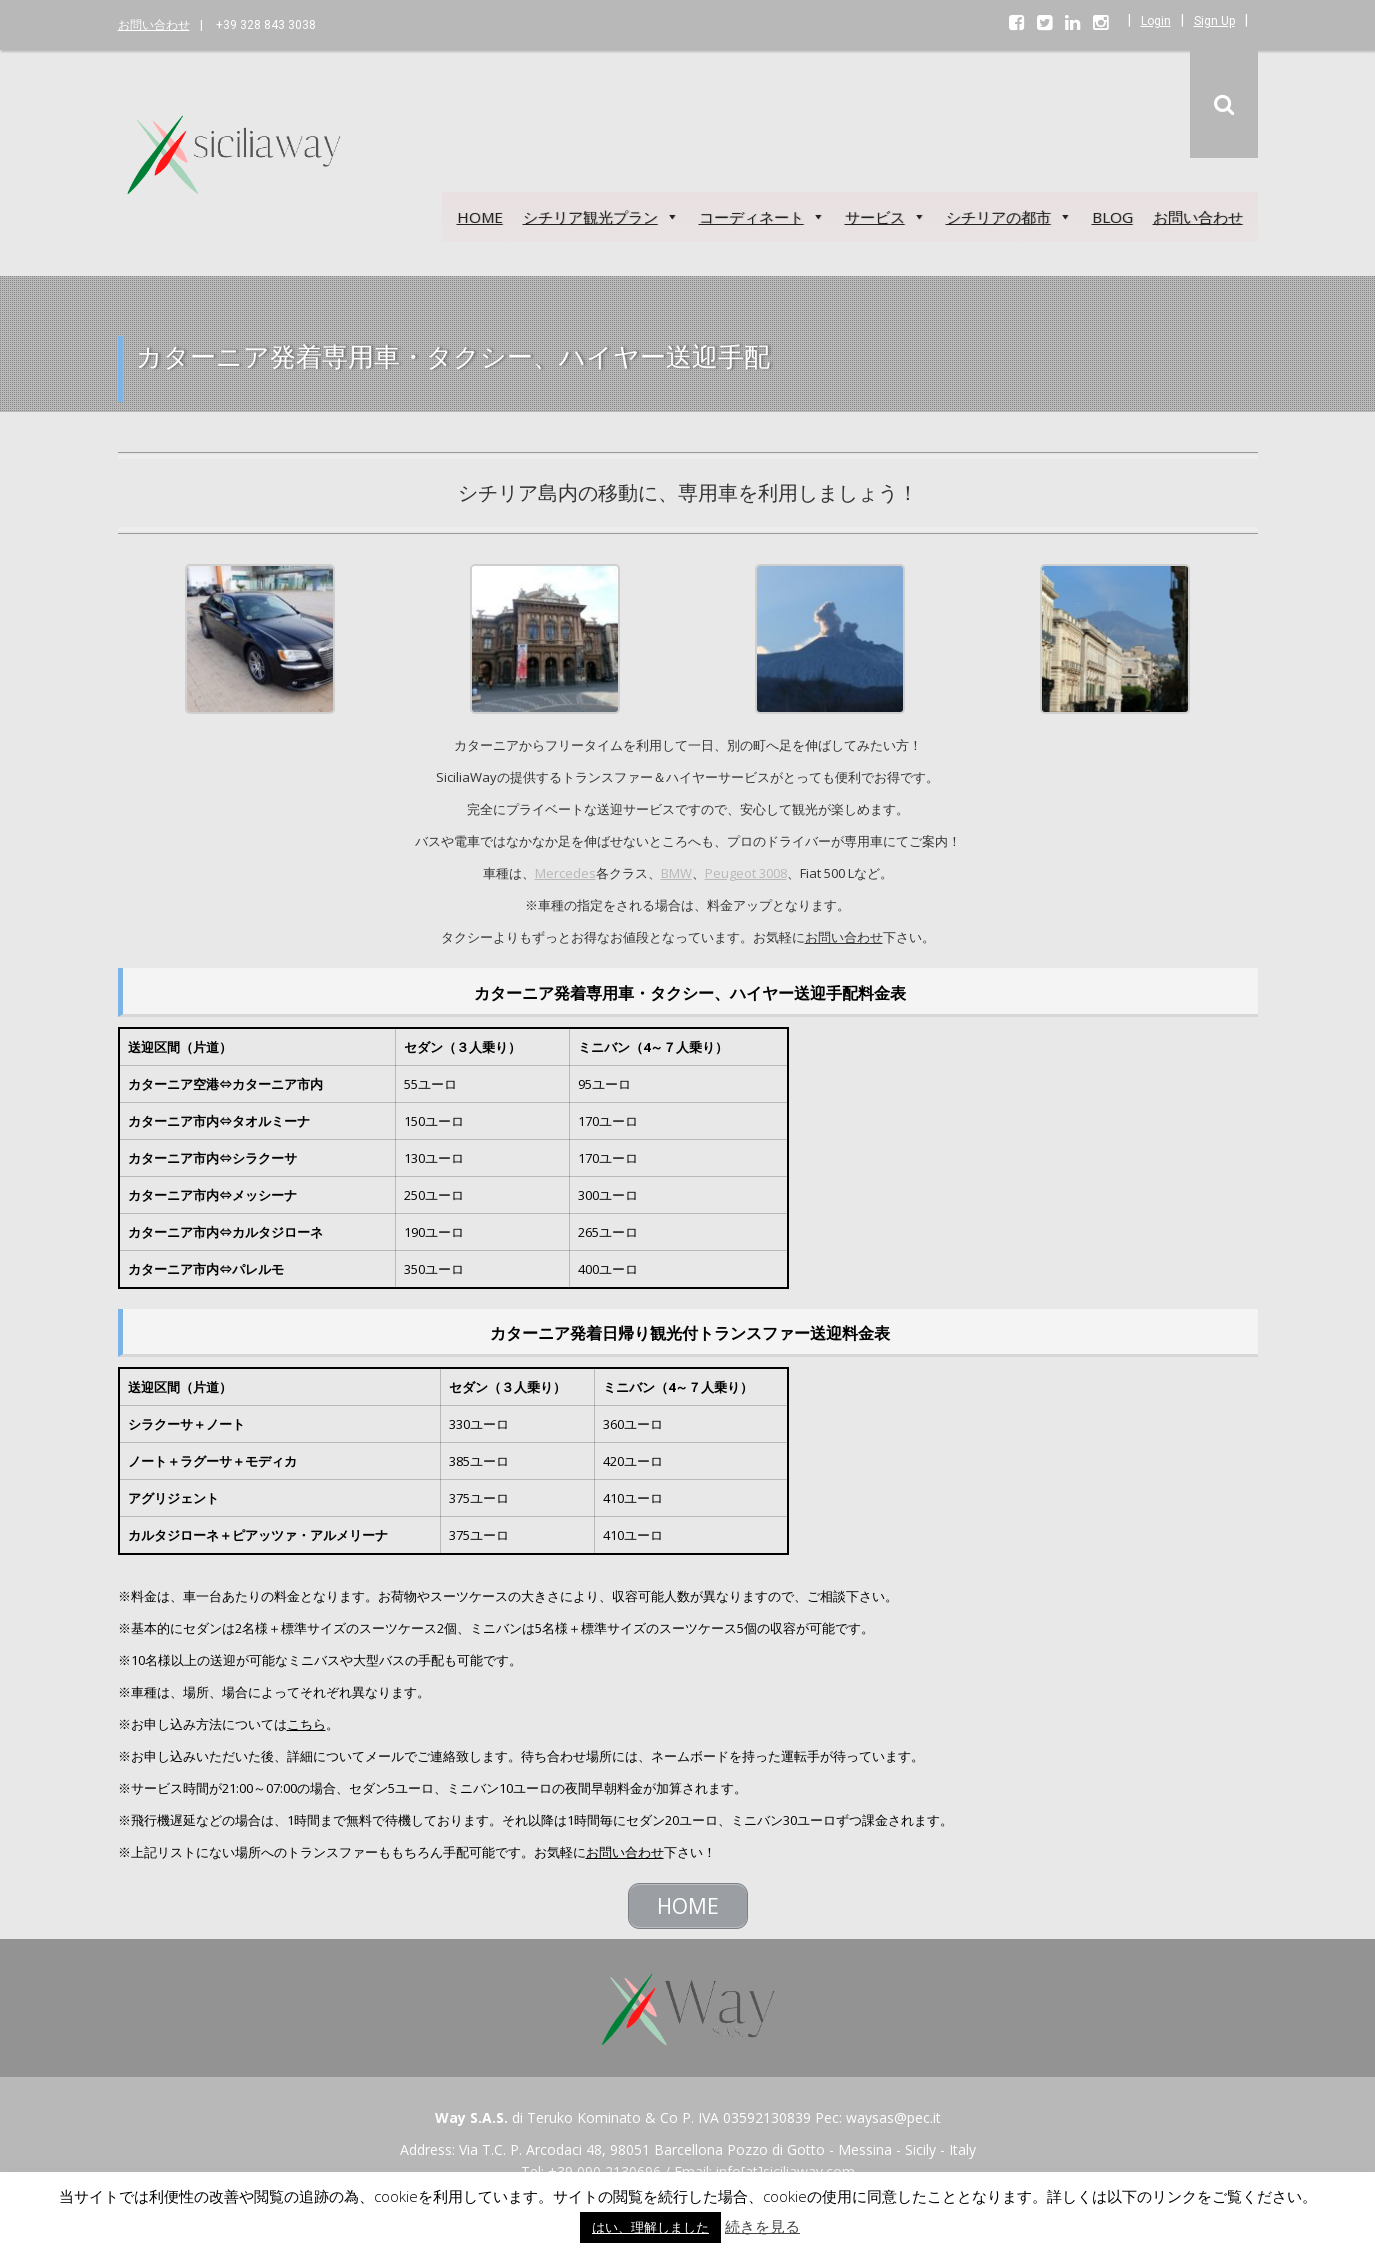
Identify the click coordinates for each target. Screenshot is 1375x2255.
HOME (480, 217)
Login (1156, 21)
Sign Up (1214, 21)
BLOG (1112, 217)
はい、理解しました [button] (650, 2227)
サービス (885, 217)
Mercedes (565, 873)
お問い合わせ (154, 25)
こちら (306, 1724)
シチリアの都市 (1009, 217)
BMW (676, 873)
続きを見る (762, 2226)
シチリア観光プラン (601, 217)
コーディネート (762, 217)
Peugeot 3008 (746, 873)
